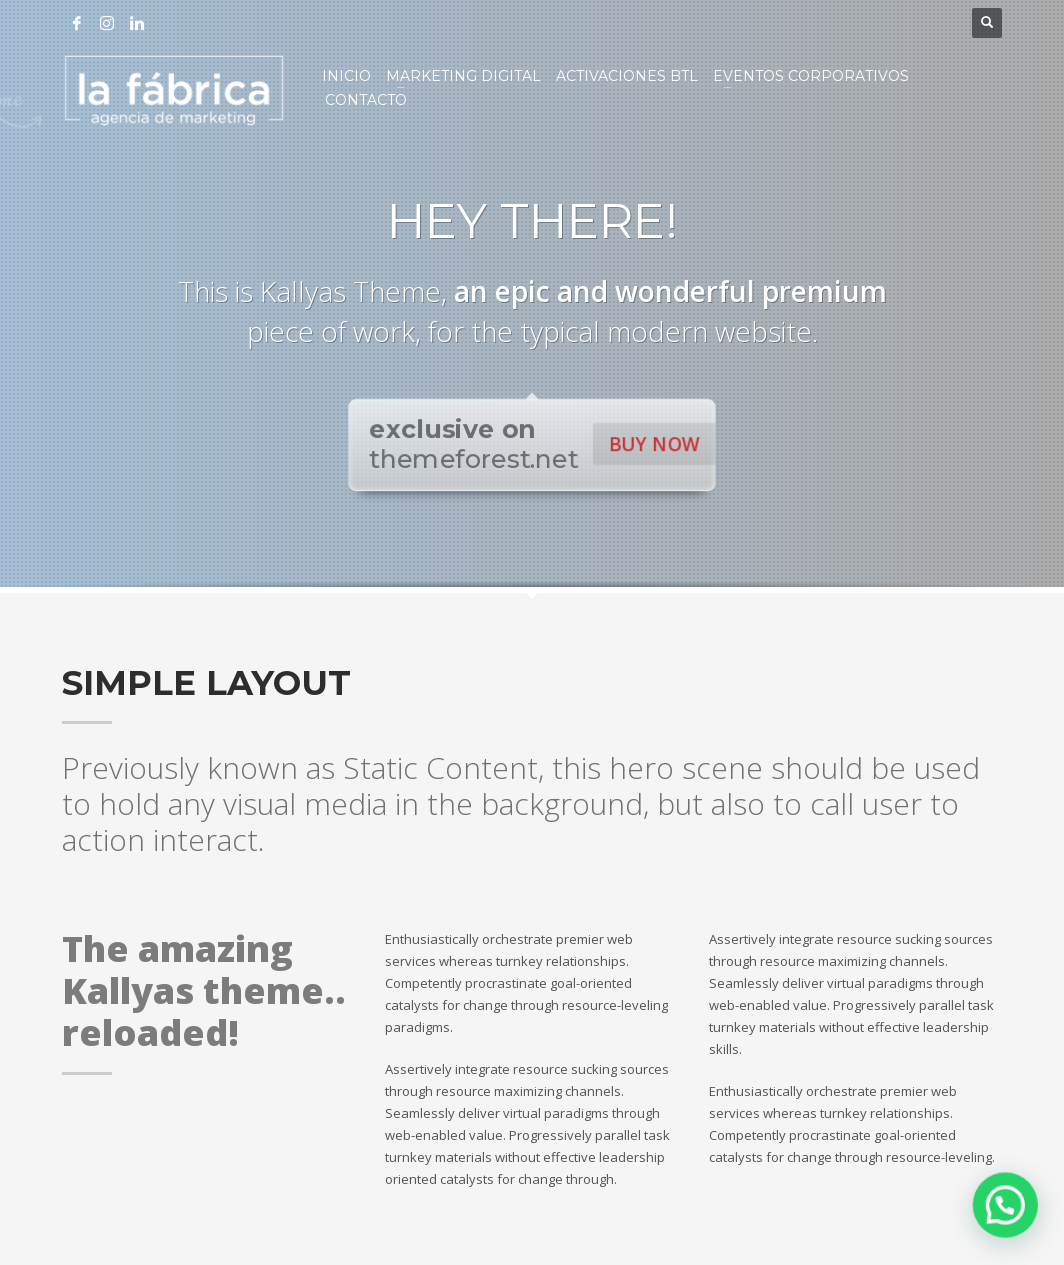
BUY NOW (651, 443)
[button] (1009, 1214)
